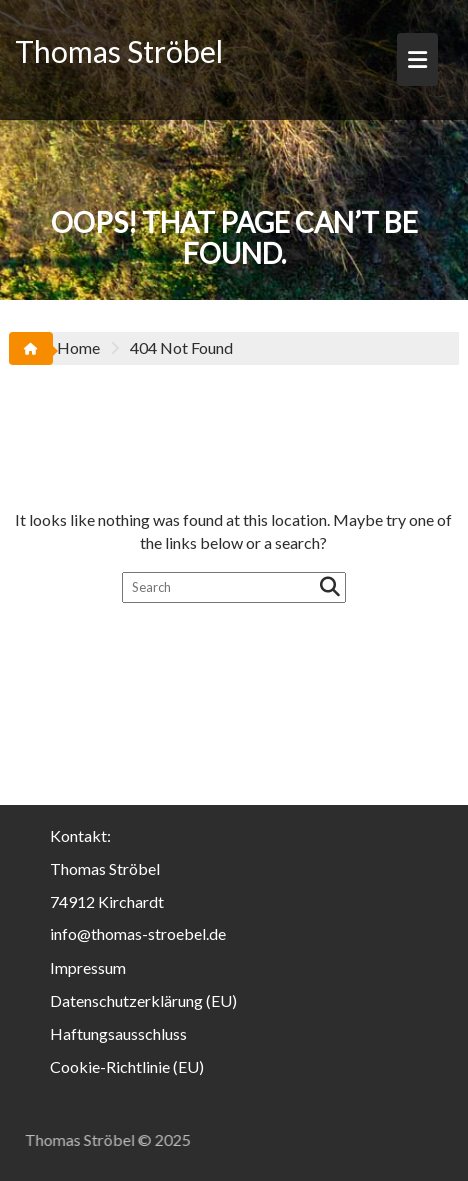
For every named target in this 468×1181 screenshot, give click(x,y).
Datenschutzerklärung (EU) (143, 1000)
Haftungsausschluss (118, 1033)
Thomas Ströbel (119, 51)
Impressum (88, 967)
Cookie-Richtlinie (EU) (127, 1066)
